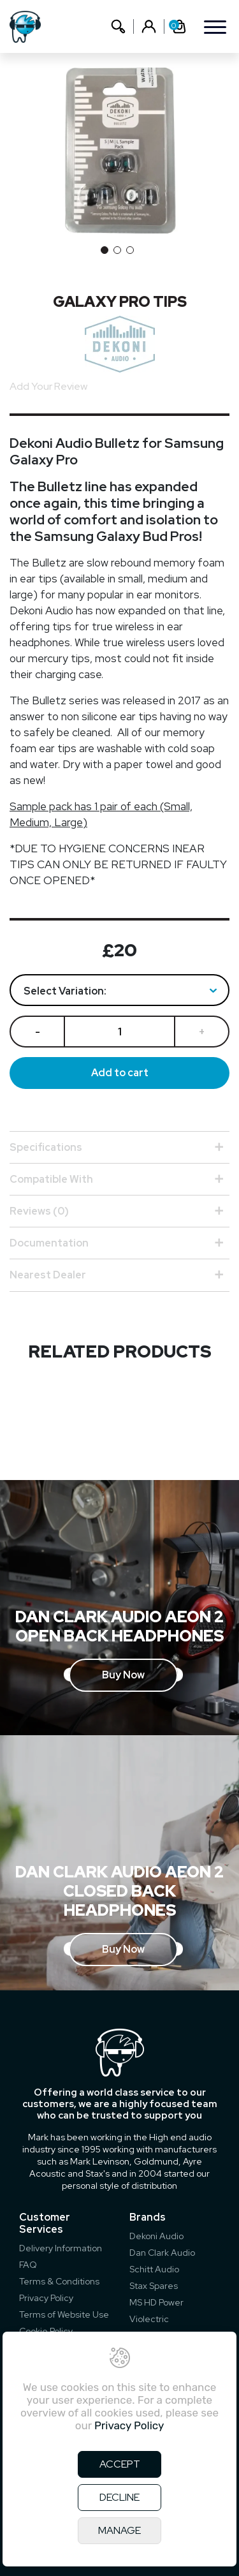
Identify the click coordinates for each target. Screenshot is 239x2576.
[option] (119, 150)
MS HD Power (156, 2302)
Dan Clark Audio (162, 2252)
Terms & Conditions (59, 2281)
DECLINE (119, 2497)
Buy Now (123, 1675)
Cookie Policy (46, 2331)
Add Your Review (48, 386)
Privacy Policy (46, 2298)
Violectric (149, 2319)
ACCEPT (119, 2464)
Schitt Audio (154, 2269)
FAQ (28, 2264)
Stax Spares (153, 2285)
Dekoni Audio (156, 2236)
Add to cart (119, 1072)
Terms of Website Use (64, 2314)
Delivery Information (60, 2248)
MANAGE (119, 2530)
